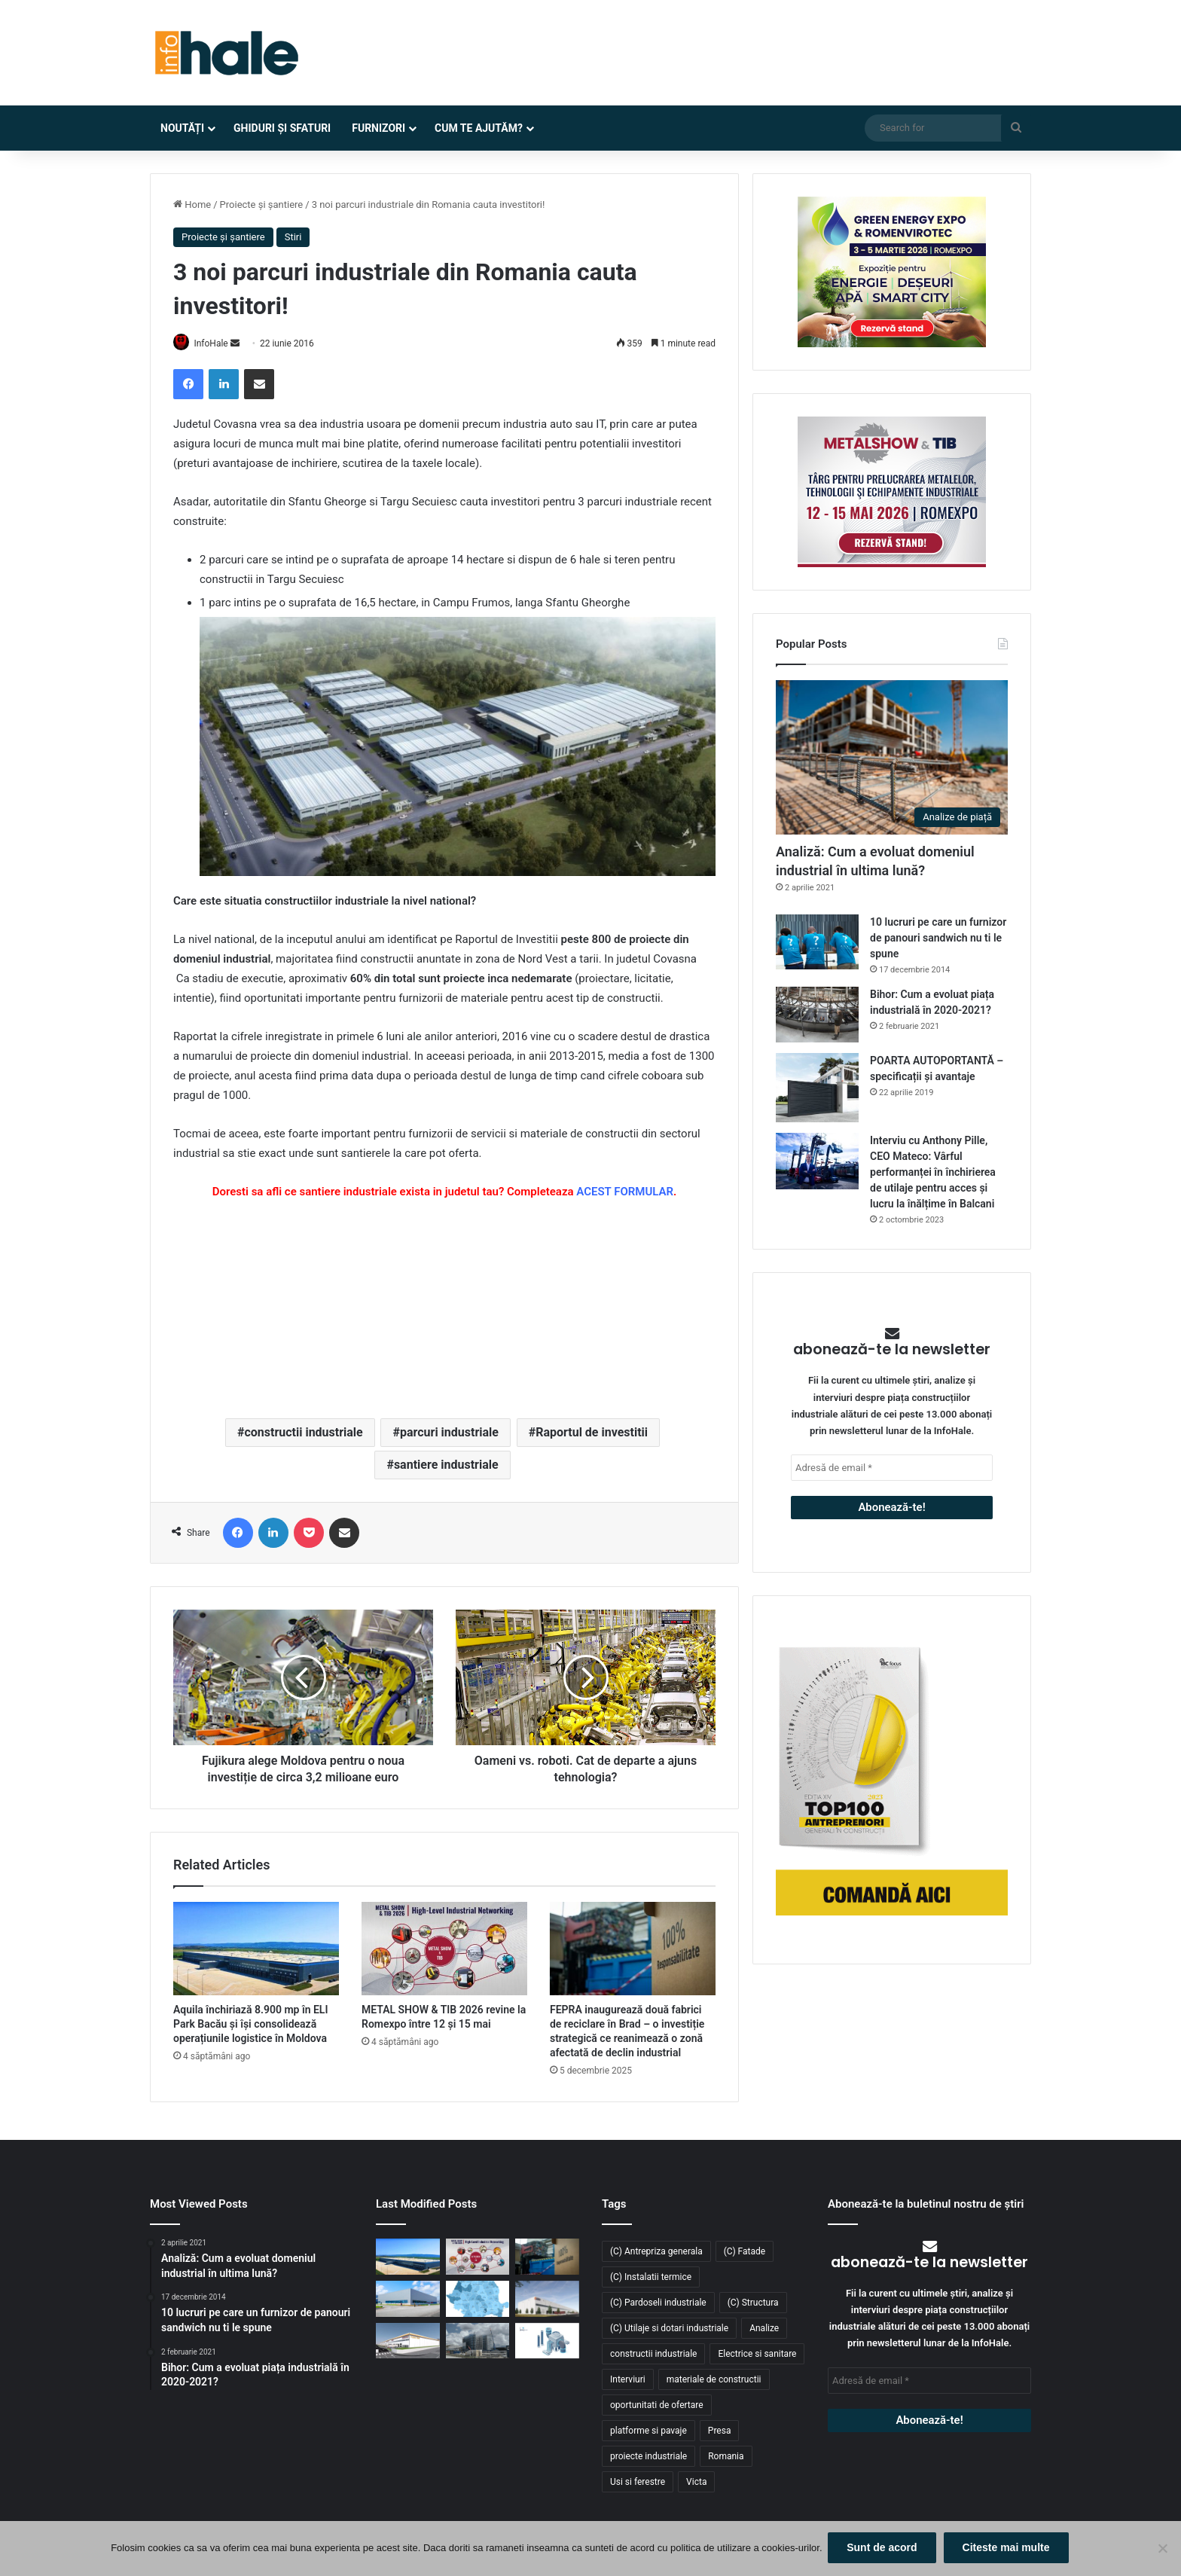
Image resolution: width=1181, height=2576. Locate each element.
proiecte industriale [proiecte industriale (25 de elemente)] (648, 2457)
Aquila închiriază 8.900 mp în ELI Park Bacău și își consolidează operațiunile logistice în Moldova (250, 2024)
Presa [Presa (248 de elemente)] (719, 2431)
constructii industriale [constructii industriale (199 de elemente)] (653, 2354)
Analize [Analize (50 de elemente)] (764, 2329)
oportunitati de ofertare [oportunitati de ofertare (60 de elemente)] (656, 2406)
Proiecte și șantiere (262, 204)
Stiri (293, 237)
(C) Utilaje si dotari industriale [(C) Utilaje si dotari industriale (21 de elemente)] (669, 2329)
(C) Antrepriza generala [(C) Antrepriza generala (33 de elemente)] (656, 2252)
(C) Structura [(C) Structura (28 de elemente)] (753, 2303)
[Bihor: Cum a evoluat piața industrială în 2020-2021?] (817, 1014)
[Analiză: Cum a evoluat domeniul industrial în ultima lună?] (892, 757)
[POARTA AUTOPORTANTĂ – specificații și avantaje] (817, 1088)
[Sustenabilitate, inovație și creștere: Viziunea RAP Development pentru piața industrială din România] (478, 2342)
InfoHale (217, 343)
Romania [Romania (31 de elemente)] (725, 2457)
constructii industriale (303, 1433)
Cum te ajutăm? (479, 128)
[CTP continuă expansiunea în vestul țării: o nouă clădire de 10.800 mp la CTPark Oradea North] (547, 2299)
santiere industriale (446, 1465)
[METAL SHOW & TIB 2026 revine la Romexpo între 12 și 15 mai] (444, 1949)
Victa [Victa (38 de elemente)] (696, 2482)
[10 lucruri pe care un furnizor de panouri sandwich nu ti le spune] (817, 941)
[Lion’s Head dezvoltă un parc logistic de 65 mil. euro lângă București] (408, 2342)
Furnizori (378, 128)
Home (192, 204)
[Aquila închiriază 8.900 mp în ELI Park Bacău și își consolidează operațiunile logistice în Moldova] (256, 1949)
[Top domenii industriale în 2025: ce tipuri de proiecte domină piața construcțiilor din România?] (408, 2299)
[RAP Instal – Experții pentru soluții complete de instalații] (547, 2342)
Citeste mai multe (1007, 2549)
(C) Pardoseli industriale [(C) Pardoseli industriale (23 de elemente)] (658, 2303)
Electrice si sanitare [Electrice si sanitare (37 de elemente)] (757, 2354)
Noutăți (182, 128)
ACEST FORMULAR (624, 1192)
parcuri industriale (449, 1433)
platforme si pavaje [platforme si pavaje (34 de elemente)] (648, 2431)
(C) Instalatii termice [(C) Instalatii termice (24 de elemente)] (650, 2277)
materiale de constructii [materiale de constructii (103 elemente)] (714, 2380)
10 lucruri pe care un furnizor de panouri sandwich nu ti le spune (938, 938)
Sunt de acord (884, 2549)
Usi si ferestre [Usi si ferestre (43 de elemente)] (637, 2482)
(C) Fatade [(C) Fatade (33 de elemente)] (744, 2252)
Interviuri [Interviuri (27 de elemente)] (627, 2380)
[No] (1162, 2549)
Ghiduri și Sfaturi (282, 128)
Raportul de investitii (592, 1433)
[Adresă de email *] (892, 1467)
